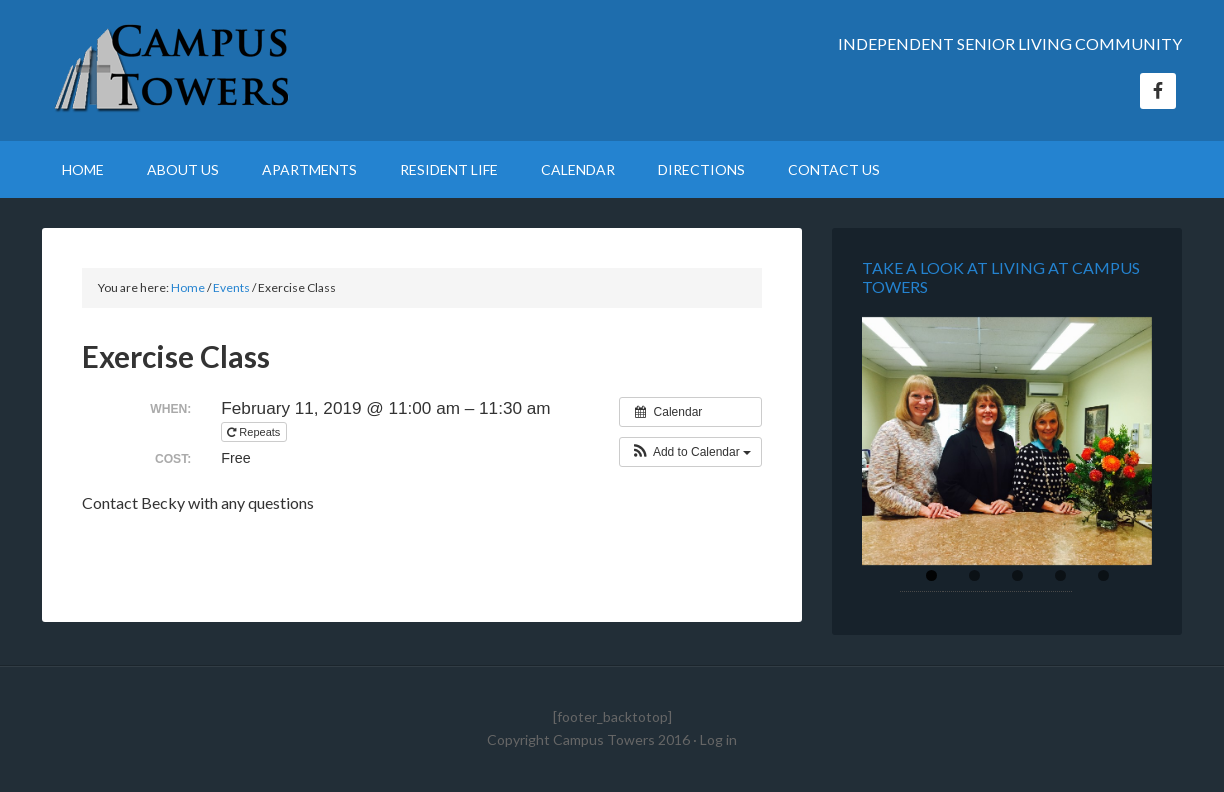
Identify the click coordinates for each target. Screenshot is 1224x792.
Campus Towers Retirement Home (212, 70)
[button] (690, 452)
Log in (718, 739)
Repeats (255, 432)
